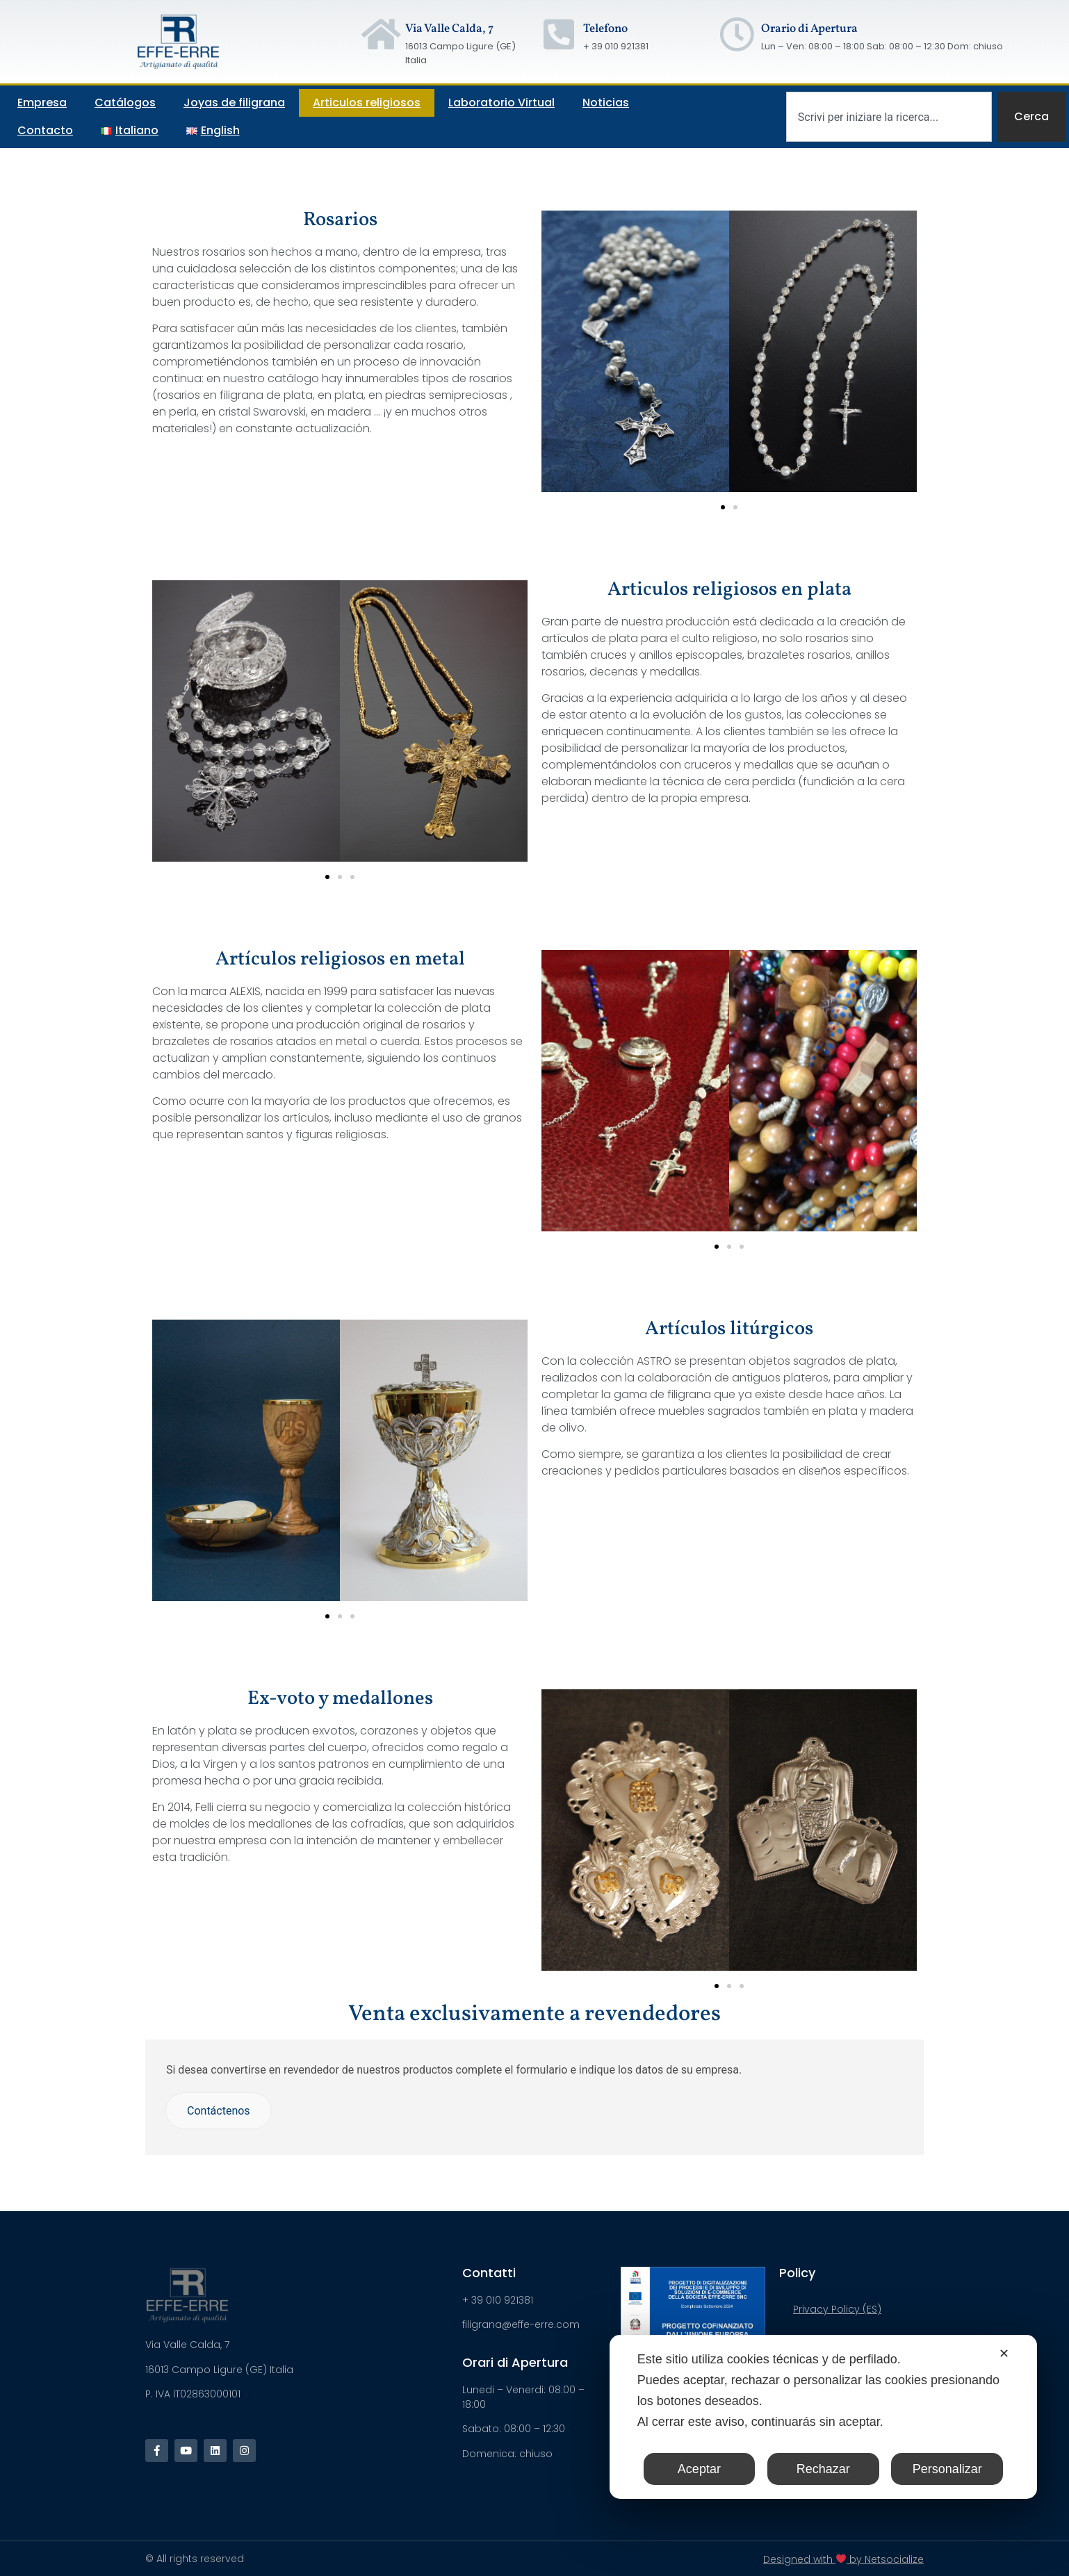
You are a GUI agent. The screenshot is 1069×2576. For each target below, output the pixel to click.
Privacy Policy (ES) (837, 2309)
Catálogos (125, 102)
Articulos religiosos (367, 102)
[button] (723, 507)
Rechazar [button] (823, 2469)
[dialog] (823, 2417)
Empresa (42, 102)
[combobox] (889, 117)
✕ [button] (1004, 2354)
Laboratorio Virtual (501, 102)
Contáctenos (218, 2110)
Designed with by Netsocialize (843, 2559)
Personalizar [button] (947, 2469)
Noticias (605, 102)
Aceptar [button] (699, 2469)
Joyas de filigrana (234, 102)
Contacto (45, 130)
